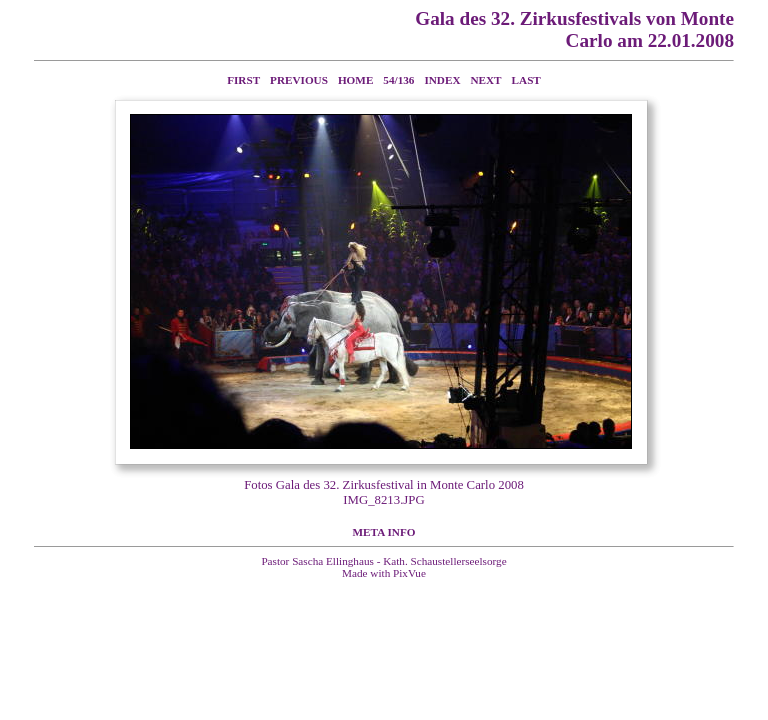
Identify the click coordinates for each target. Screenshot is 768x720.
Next (486, 80)
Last (526, 80)
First (243, 80)
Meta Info (384, 532)
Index (442, 80)
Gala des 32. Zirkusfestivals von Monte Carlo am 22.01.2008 (574, 29)
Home (355, 80)
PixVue (409, 573)
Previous (299, 80)
